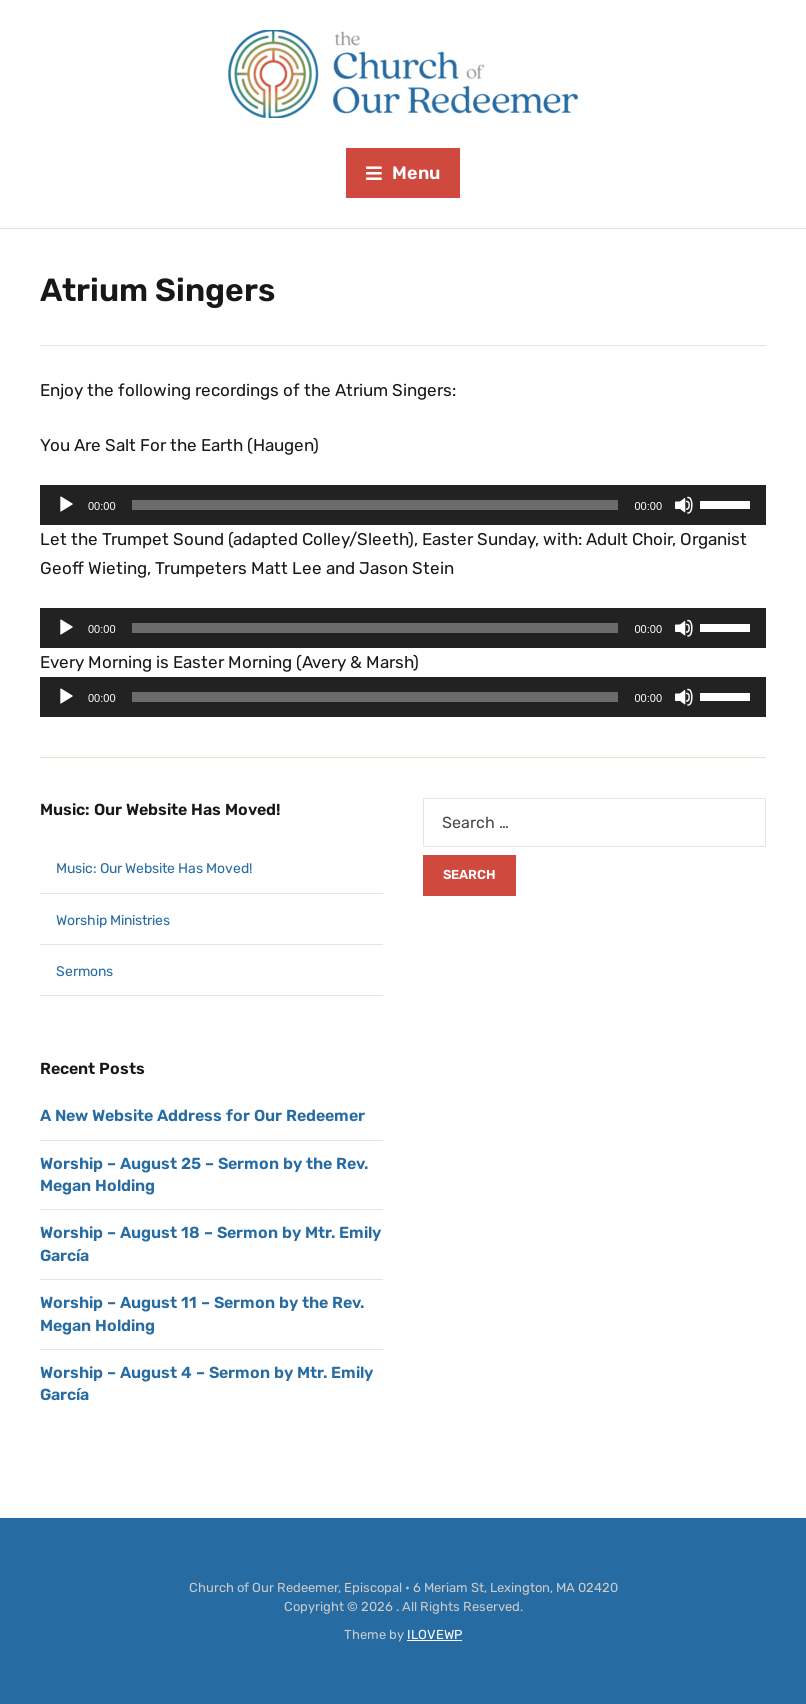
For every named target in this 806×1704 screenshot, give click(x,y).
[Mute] (684, 505)
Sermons (84, 971)
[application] (403, 505)
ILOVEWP (434, 1634)
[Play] (66, 505)
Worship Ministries (113, 920)
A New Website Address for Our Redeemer (202, 1115)
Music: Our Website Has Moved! (160, 809)
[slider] (375, 505)
